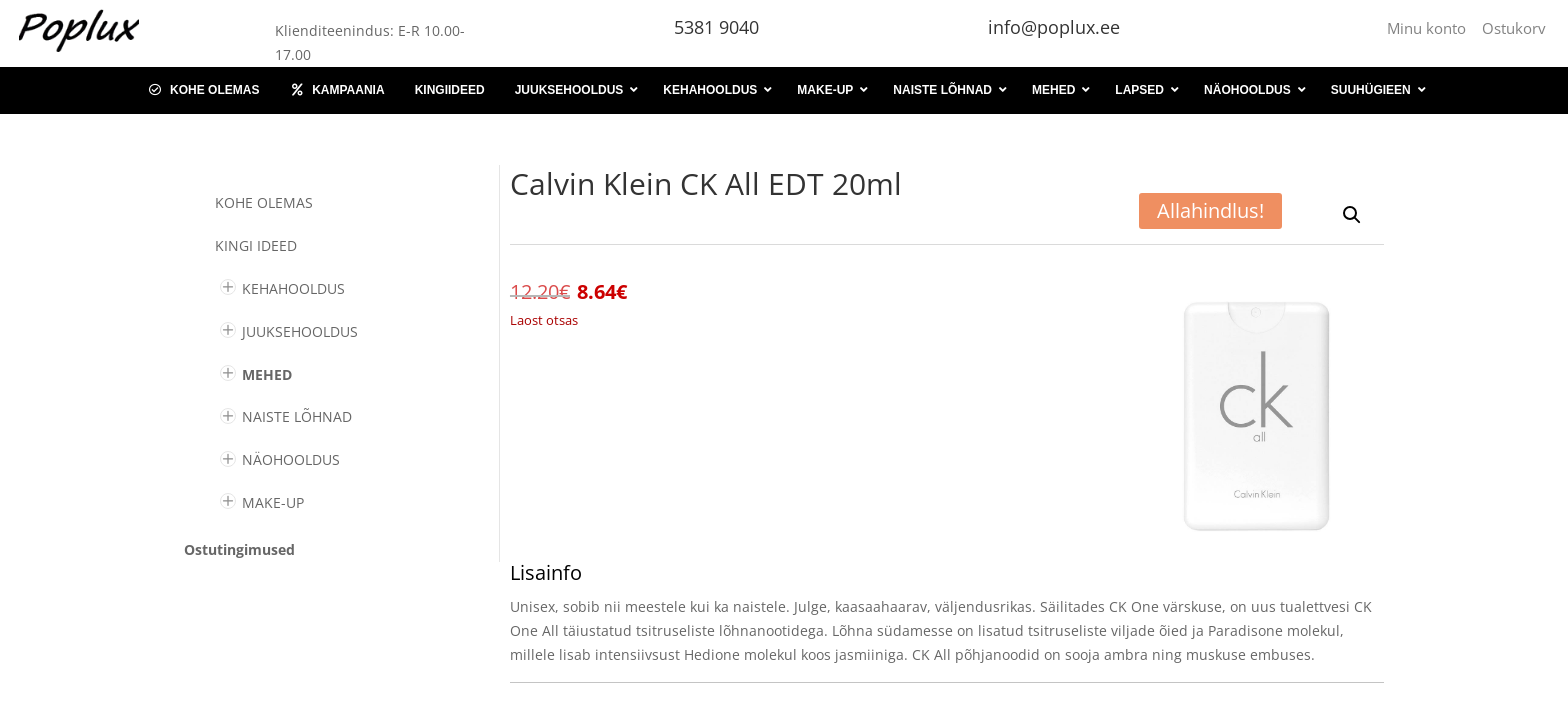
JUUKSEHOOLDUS (300, 331)
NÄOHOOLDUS (291, 459)
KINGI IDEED (256, 245)
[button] (1352, 215)
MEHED (267, 374)
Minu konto (1430, 28)
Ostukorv (1514, 28)
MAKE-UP (273, 502)
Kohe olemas (264, 202)
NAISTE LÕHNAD (297, 416)
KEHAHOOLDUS (293, 288)
